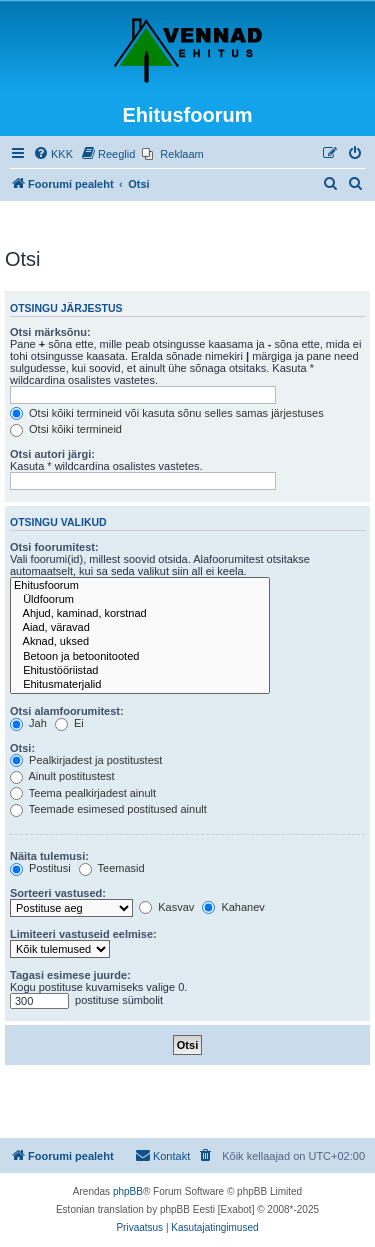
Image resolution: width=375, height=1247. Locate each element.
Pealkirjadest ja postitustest (86, 760)
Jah (28, 723)
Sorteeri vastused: (58, 893)
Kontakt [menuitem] (162, 1155)
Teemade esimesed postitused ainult (108, 809)
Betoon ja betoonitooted (140, 657)
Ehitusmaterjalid (140, 685)
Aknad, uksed (140, 642)
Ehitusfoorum (140, 586)
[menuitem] (53, 154)
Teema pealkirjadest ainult (83, 793)
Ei (69, 723)
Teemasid (112, 868)
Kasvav (166, 907)
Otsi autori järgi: (52, 454)
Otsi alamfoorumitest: (67, 711)
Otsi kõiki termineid (66, 429)
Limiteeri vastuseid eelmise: (83, 934)
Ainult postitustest (62, 776)
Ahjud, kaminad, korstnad (140, 614)
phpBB (128, 1191)
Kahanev (233, 907)
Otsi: (22, 748)
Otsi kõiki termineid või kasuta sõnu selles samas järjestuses (167, 413)
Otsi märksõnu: (50, 332)
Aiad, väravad (140, 628)
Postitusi (40, 868)
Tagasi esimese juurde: (70, 975)
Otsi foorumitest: (54, 547)
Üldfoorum (140, 600)
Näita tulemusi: (49, 856)
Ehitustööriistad (140, 671)
